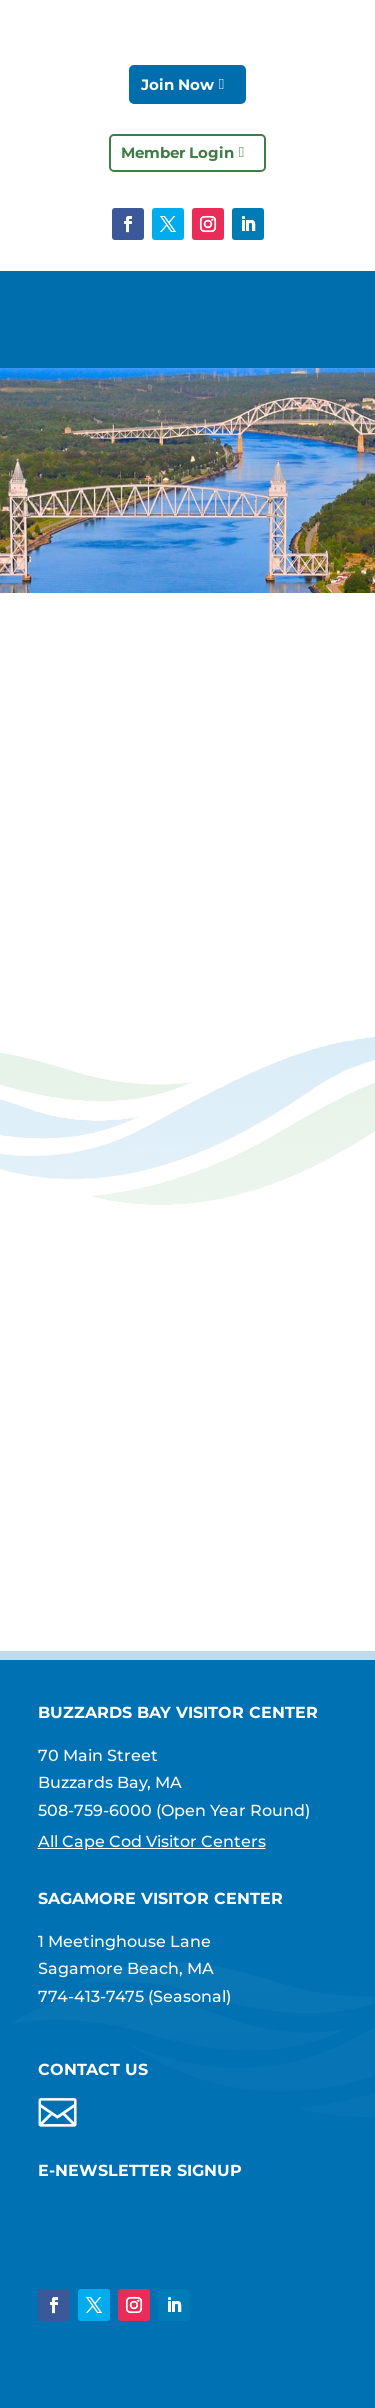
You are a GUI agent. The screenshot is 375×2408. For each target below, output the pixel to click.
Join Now (177, 84)
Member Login (177, 152)
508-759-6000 (95, 1810)
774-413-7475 (91, 1996)
